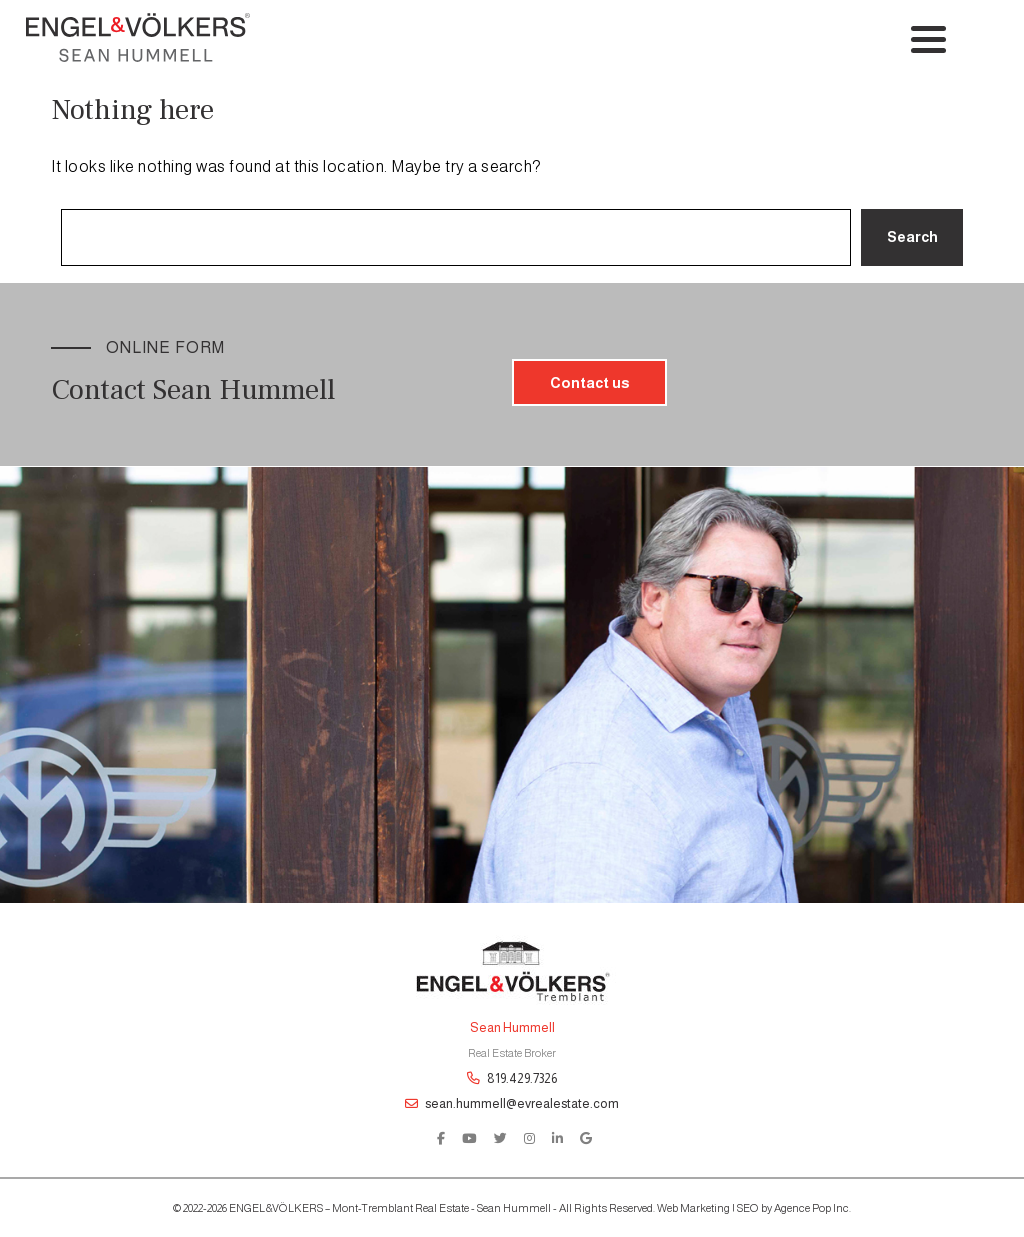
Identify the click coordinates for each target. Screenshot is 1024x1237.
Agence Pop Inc (811, 1208)
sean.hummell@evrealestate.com (512, 1103)
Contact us (589, 383)
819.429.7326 (512, 1078)
